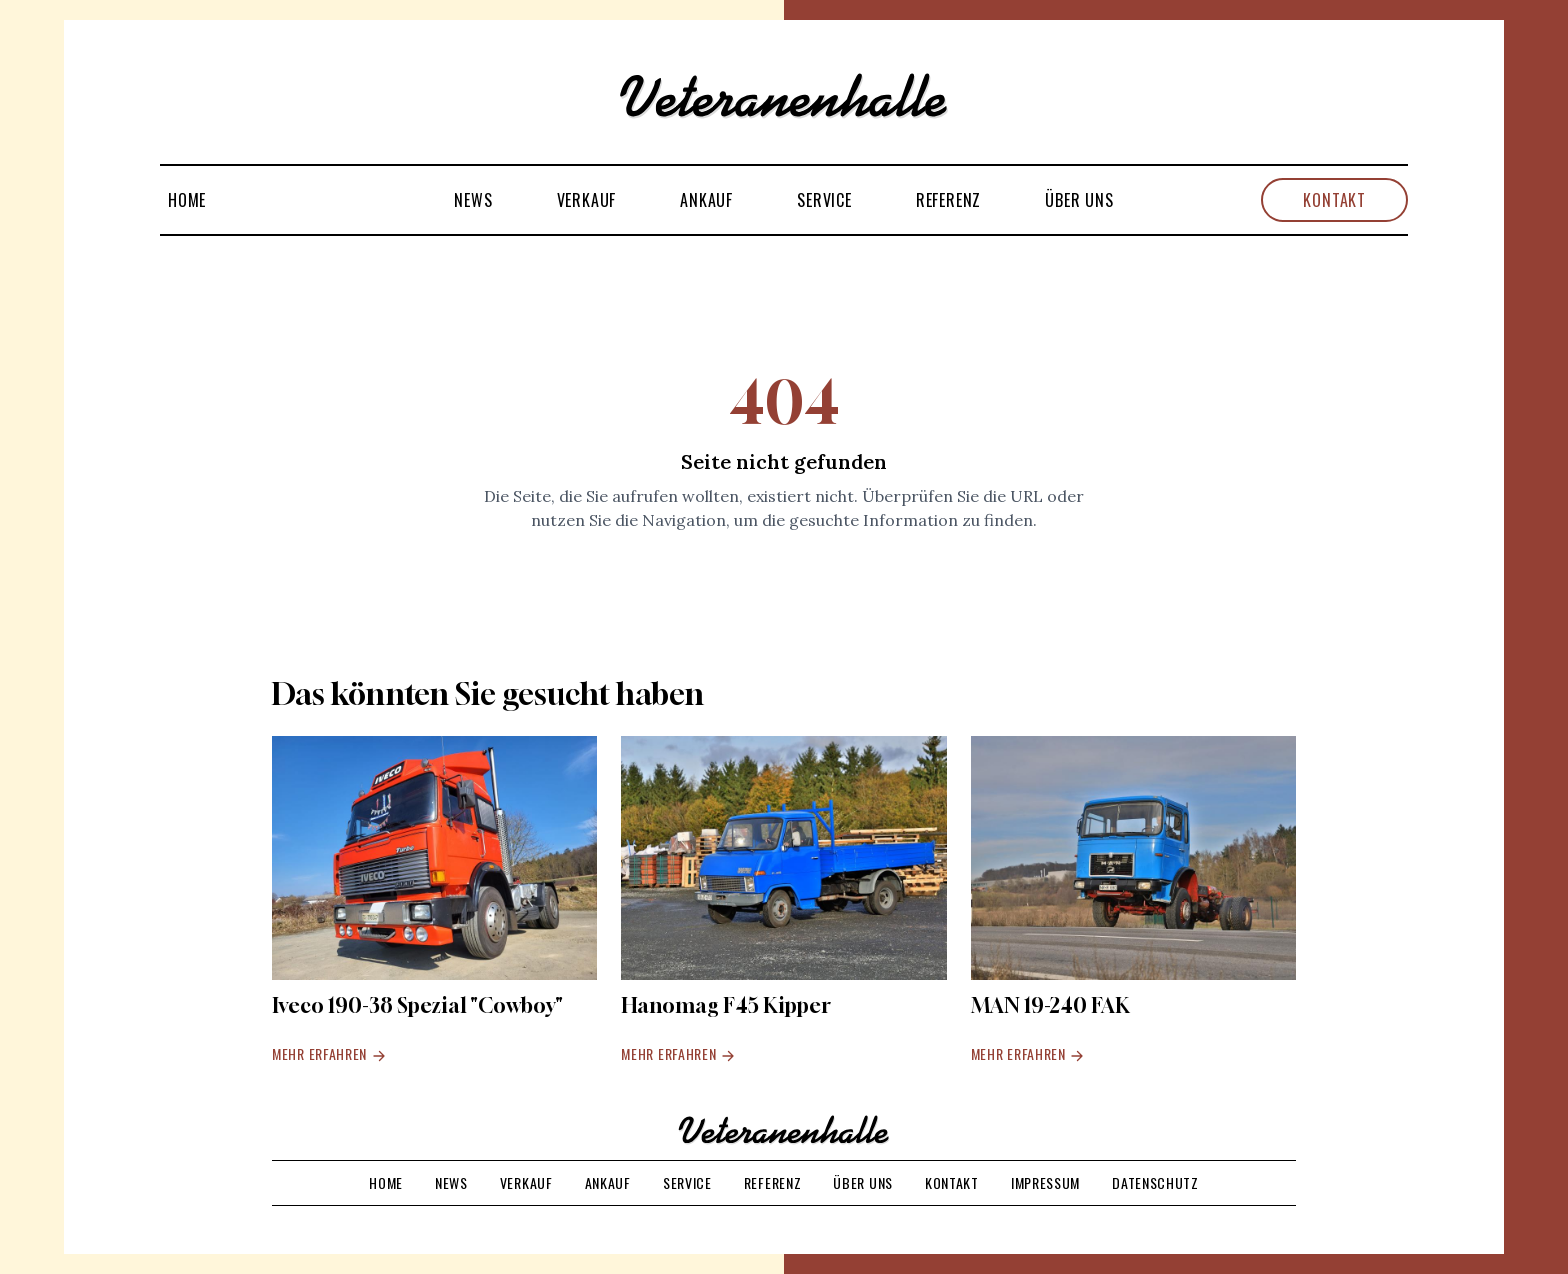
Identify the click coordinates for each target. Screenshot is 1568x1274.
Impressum (1045, 1183)
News (473, 200)
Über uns (1079, 200)
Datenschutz (1155, 1183)
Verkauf (587, 200)
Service (824, 200)
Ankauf (706, 200)
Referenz (948, 200)
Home (187, 200)
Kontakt (1334, 200)
